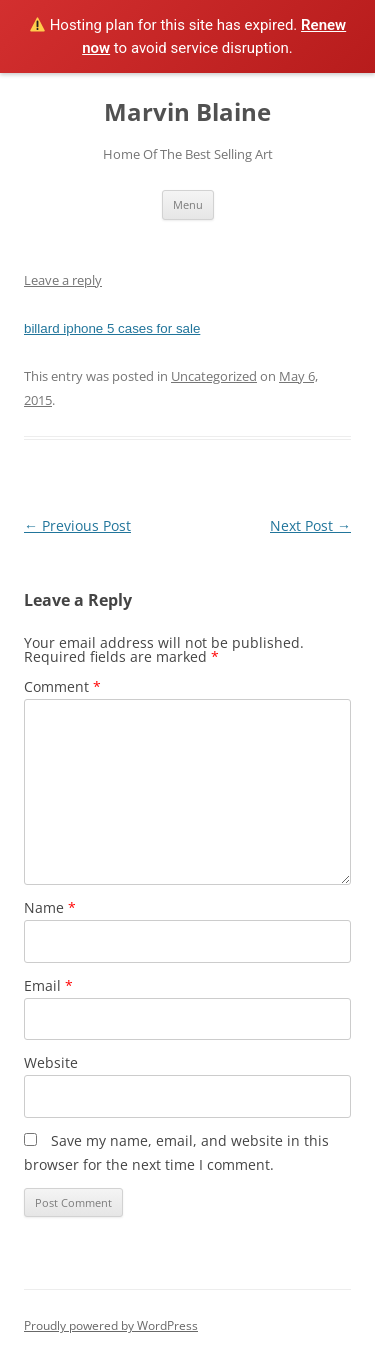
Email (48, 985)
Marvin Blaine (187, 112)
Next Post (310, 525)
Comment (62, 686)
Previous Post (77, 525)
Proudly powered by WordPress (111, 1325)
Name (50, 907)
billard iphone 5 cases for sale (112, 328)
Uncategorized (214, 376)
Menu (188, 204)
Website (51, 1062)
